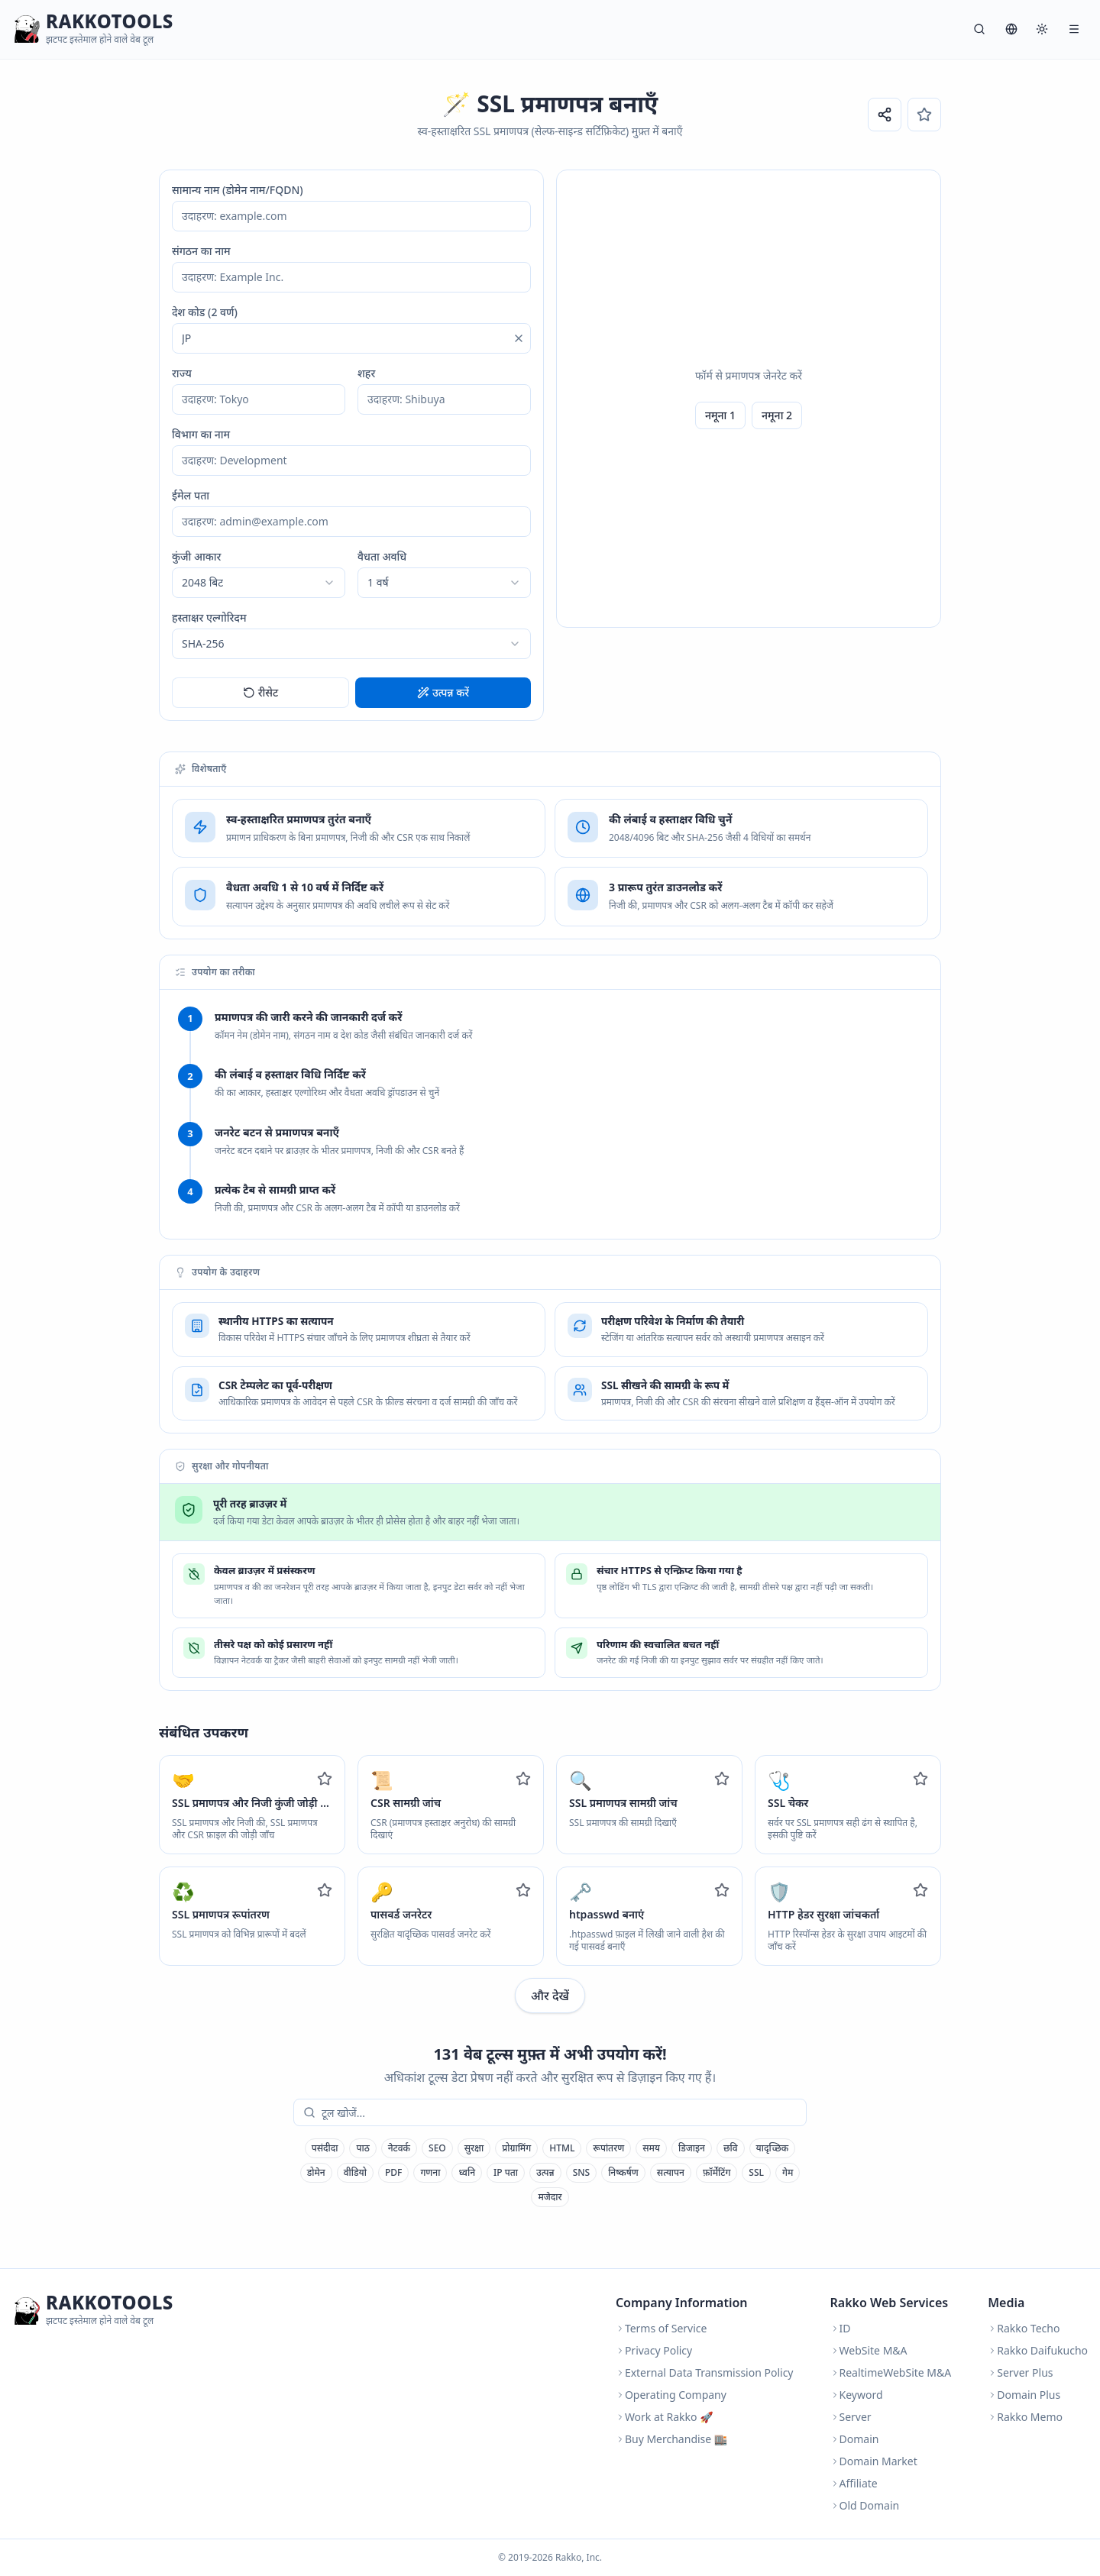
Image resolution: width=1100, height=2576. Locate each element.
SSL (756, 2172)
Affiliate (854, 2483)
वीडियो (355, 2172)
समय (651, 2147)
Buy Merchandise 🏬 (671, 2439)
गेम (787, 2172)
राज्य (182, 373)
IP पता (505, 2172)
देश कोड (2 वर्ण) (205, 312)
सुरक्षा (474, 2147)
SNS (581, 2172)
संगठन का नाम (201, 251)
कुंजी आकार (196, 556)
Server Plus (1020, 2372)
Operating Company (671, 2394)
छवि (730, 2147)
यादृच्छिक (772, 2147)
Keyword (856, 2394)
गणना (430, 2172)
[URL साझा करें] (884, 114)
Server (851, 2417)
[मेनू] (1074, 29)
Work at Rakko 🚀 (664, 2417)
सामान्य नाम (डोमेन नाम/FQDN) (237, 190)
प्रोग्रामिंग (516, 2147)
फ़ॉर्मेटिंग (716, 2172)
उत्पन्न (545, 2172)
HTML (561, 2147)
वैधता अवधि (382, 556)
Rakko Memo (1025, 2417)
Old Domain (865, 2505)
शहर (366, 373)
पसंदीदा (325, 2147)
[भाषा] (1011, 29)
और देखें (550, 1995)
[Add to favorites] (324, 1778)
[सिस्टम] (1042, 29)
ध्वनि (466, 2172)
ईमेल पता (190, 495)
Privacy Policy (654, 2350)
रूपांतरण (608, 2147)
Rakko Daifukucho (1038, 2350)
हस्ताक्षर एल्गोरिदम (209, 617)
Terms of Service (661, 2328)
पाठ (362, 2147)
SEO (437, 2147)
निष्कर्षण (623, 2172)
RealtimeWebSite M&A (891, 2372)
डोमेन (316, 2172)
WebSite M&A (868, 2350)
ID (840, 2328)
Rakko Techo (1024, 2328)
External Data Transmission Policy (705, 2372)
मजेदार (549, 2196)
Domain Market (873, 2461)
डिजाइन (691, 2147)
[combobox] (258, 582)
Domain (854, 2439)
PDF (393, 2172)
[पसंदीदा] (924, 114)
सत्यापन (670, 2172)
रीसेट (261, 692)
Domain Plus (1024, 2394)
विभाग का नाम (201, 434)
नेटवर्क (399, 2147)
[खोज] (979, 29)
